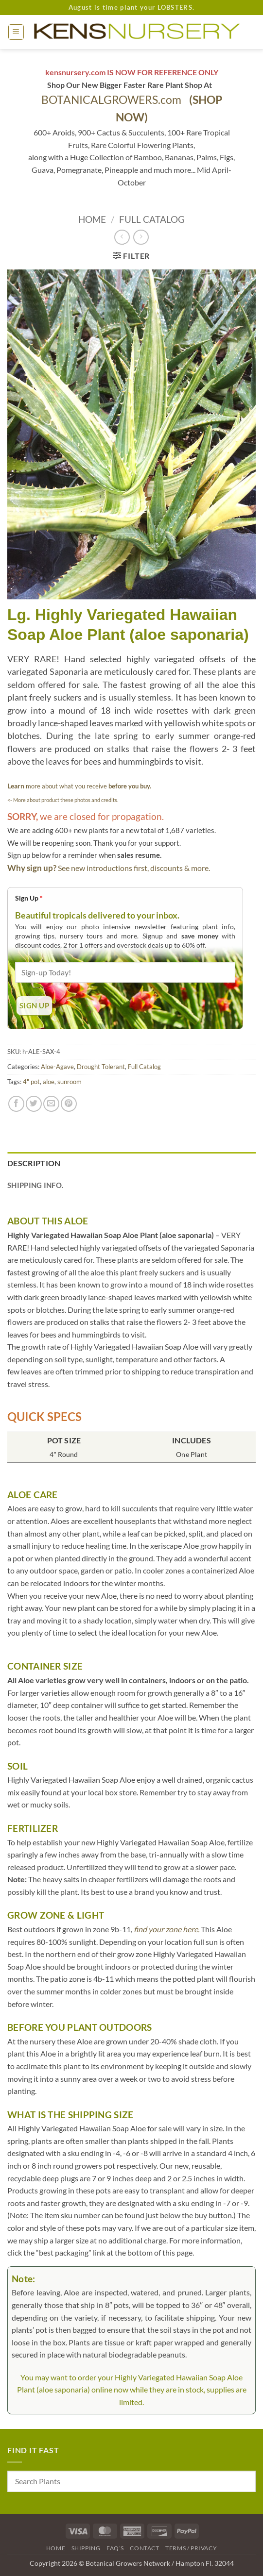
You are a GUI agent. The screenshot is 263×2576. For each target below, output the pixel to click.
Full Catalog (152, 219)
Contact (144, 2548)
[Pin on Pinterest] (69, 1104)
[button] (16, 32)
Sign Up (29, 898)
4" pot (31, 1082)
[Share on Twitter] (34, 1104)
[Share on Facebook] (16, 1104)
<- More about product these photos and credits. (62, 800)
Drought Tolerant (101, 1067)
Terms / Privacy (191, 2548)
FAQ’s (115, 2548)
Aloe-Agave (57, 1067)
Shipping (86, 2548)
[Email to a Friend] (51, 1104)
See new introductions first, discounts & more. (134, 867)
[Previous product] (140, 237)
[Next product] (121, 237)
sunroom (69, 1082)
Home (92, 219)
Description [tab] (34, 1163)
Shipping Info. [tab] (35, 1185)
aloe (48, 1082)
